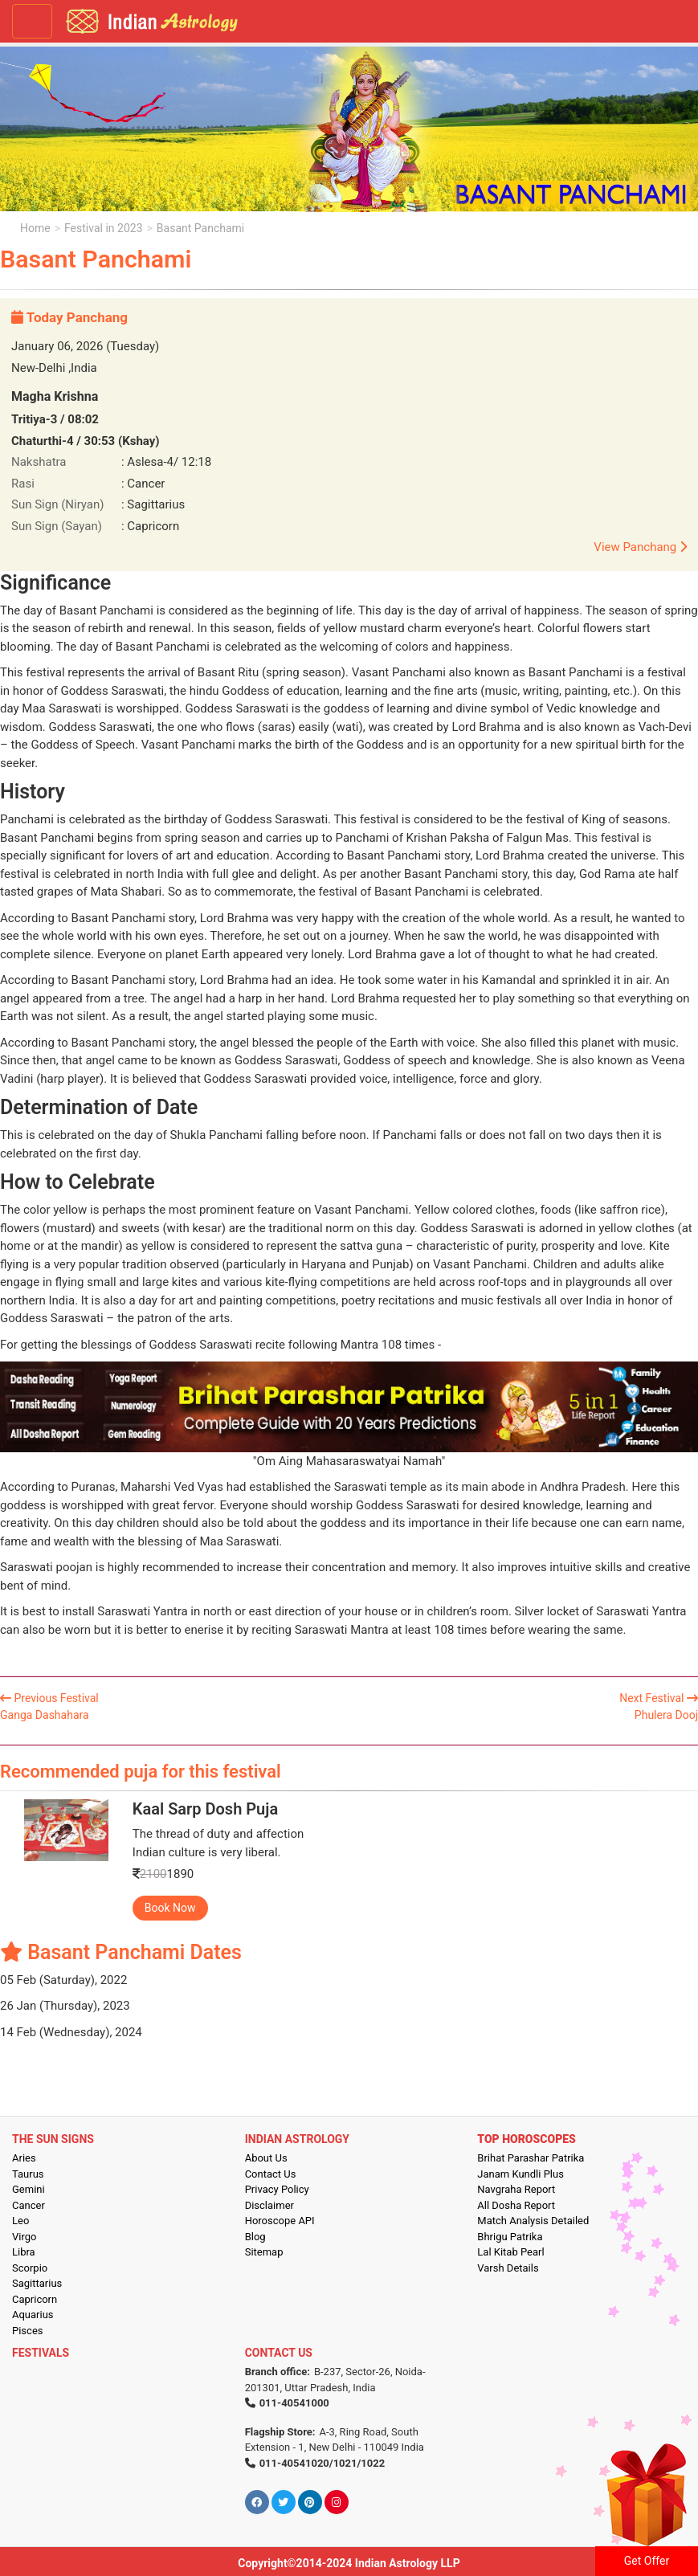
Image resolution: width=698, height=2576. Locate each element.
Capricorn (34, 2299)
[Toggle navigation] (32, 21)
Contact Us (270, 2174)
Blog (255, 2237)
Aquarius (33, 2315)
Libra (23, 2252)
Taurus (28, 2174)
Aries (24, 2158)
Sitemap (264, 2252)
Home (35, 228)
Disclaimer (269, 2205)
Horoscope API (280, 2221)
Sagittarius (37, 2283)
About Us (266, 2158)
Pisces (27, 2331)
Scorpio (29, 2268)
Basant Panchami (200, 228)
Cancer (28, 2205)
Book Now (170, 1907)
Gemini (28, 2189)
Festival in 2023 (103, 228)
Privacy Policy (277, 2189)
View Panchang (640, 547)
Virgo (24, 2237)
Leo (20, 2221)
